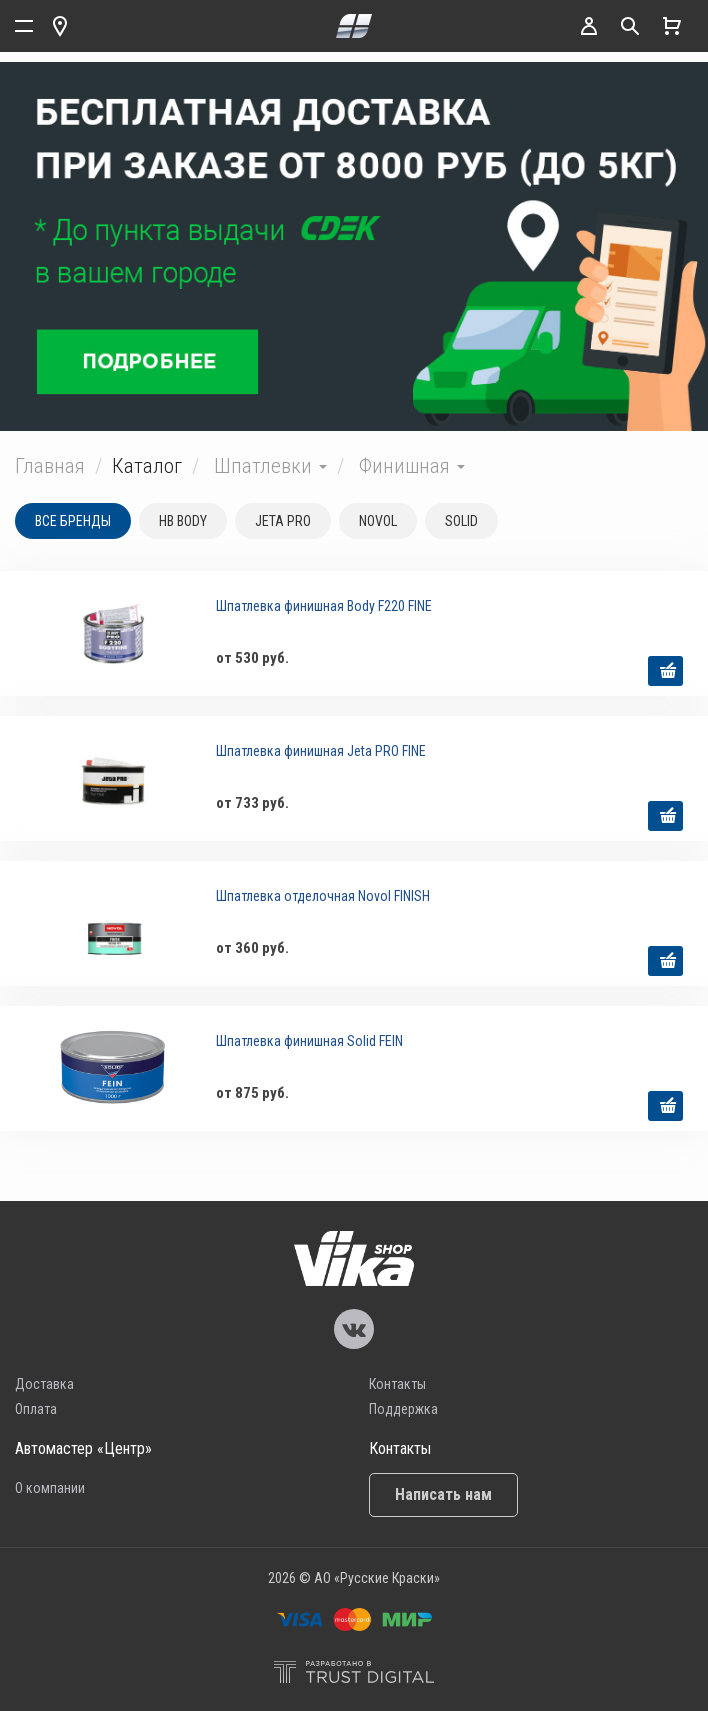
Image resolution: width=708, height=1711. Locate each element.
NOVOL (378, 521)
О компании (50, 1488)
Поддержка (403, 1409)
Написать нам (443, 1494)
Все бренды (73, 521)
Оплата (36, 1409)
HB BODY (183, 521)
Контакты (397, 1384)
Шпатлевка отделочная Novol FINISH (323, 896)
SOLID (461, 521)
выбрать (665, 671)
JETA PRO (283, 521)
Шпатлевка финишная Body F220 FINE (324, 606)
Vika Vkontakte (354, 1329)
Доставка (44, 1384)
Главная (50, 466)
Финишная (412, 466)
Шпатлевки (270, 466)
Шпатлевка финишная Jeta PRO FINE (321, 751)
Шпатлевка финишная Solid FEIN (309, 1041)
